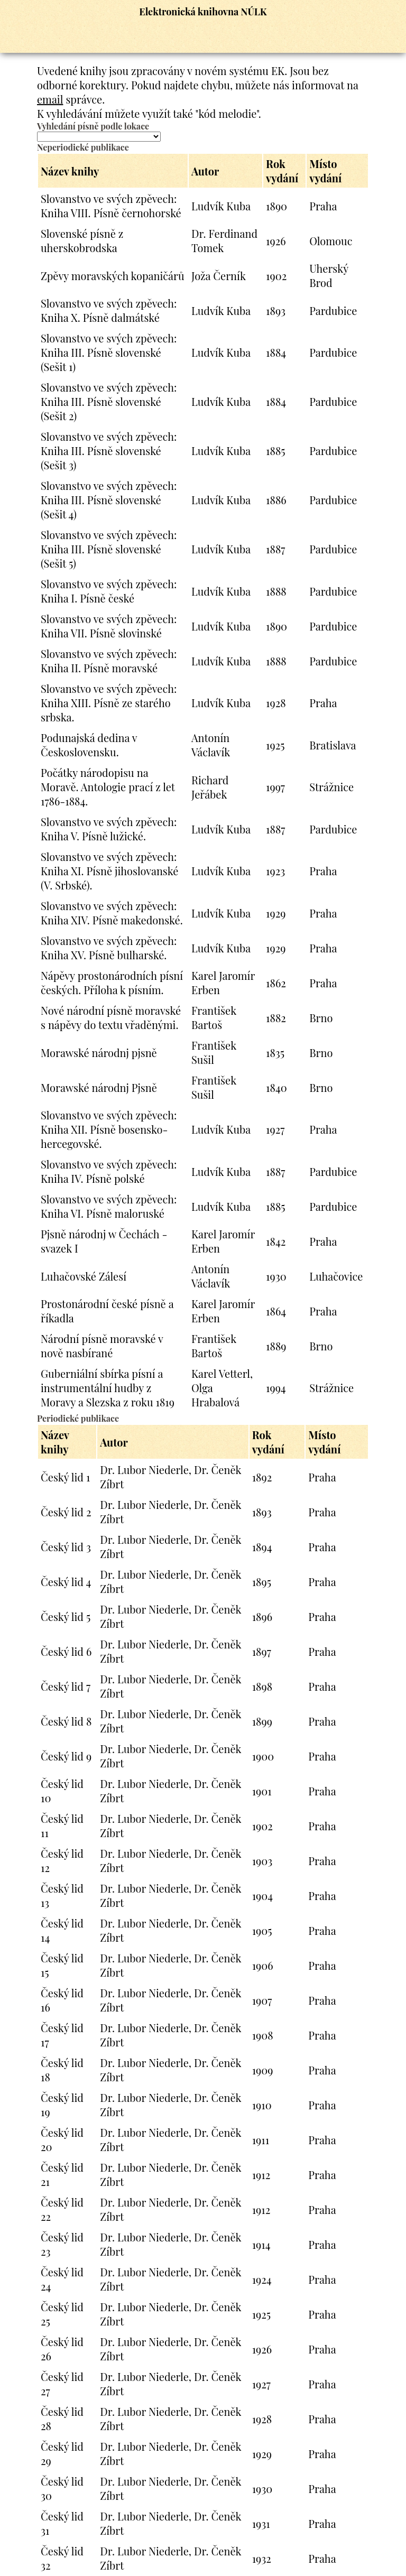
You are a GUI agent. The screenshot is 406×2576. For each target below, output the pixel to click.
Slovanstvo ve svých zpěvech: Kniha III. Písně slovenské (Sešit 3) (109, 450)
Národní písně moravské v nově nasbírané (102, 1345)
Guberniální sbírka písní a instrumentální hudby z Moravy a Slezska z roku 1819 (107, 1387)
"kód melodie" (226, 113)
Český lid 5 (65, 1616)
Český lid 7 (65, 1686)
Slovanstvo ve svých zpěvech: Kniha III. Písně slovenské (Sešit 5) (109, 548)
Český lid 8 (66, 1721)
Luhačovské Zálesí (83, 1276)
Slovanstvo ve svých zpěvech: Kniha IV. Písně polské (109, 1171)
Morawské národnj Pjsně (99, 1087)
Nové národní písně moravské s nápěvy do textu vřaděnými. (111, 1017)
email (50, 99)
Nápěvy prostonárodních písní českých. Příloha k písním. (112, 982)
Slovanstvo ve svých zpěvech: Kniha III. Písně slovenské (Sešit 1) (109, 352)
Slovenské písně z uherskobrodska (82, 240)
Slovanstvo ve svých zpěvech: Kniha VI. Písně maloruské (109, 1206)
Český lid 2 (66, 1512)
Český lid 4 (66, 1581)
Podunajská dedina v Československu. (89, 744)
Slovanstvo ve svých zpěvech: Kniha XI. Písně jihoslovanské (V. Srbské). (109, 870)
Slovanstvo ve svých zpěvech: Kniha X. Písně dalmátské (109, 310)
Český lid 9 (66, 1756)
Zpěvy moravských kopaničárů (112, 275)
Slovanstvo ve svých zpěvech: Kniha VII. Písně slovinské (109, 625)
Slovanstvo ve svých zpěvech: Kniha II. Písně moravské (109, 660)
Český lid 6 (66, 1651)
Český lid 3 (66, 1547)
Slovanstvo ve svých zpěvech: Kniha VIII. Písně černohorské (111, 205)
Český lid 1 (65, 1477)
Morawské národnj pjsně (99, 1052)
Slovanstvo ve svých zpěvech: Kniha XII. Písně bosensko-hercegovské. (109, 1129)
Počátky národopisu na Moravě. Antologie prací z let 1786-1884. (108, 786)
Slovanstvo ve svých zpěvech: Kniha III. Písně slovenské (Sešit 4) (109, 499)
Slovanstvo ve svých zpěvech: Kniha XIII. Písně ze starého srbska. (109, 702)
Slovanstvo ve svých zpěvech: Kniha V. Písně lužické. (109, 828)
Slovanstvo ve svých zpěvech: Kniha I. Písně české (109, 591)
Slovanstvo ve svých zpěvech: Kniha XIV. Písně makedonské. (112, 912)
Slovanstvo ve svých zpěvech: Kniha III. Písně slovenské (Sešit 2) (109, 401)
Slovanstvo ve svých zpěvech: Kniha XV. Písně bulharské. (109, 947)
